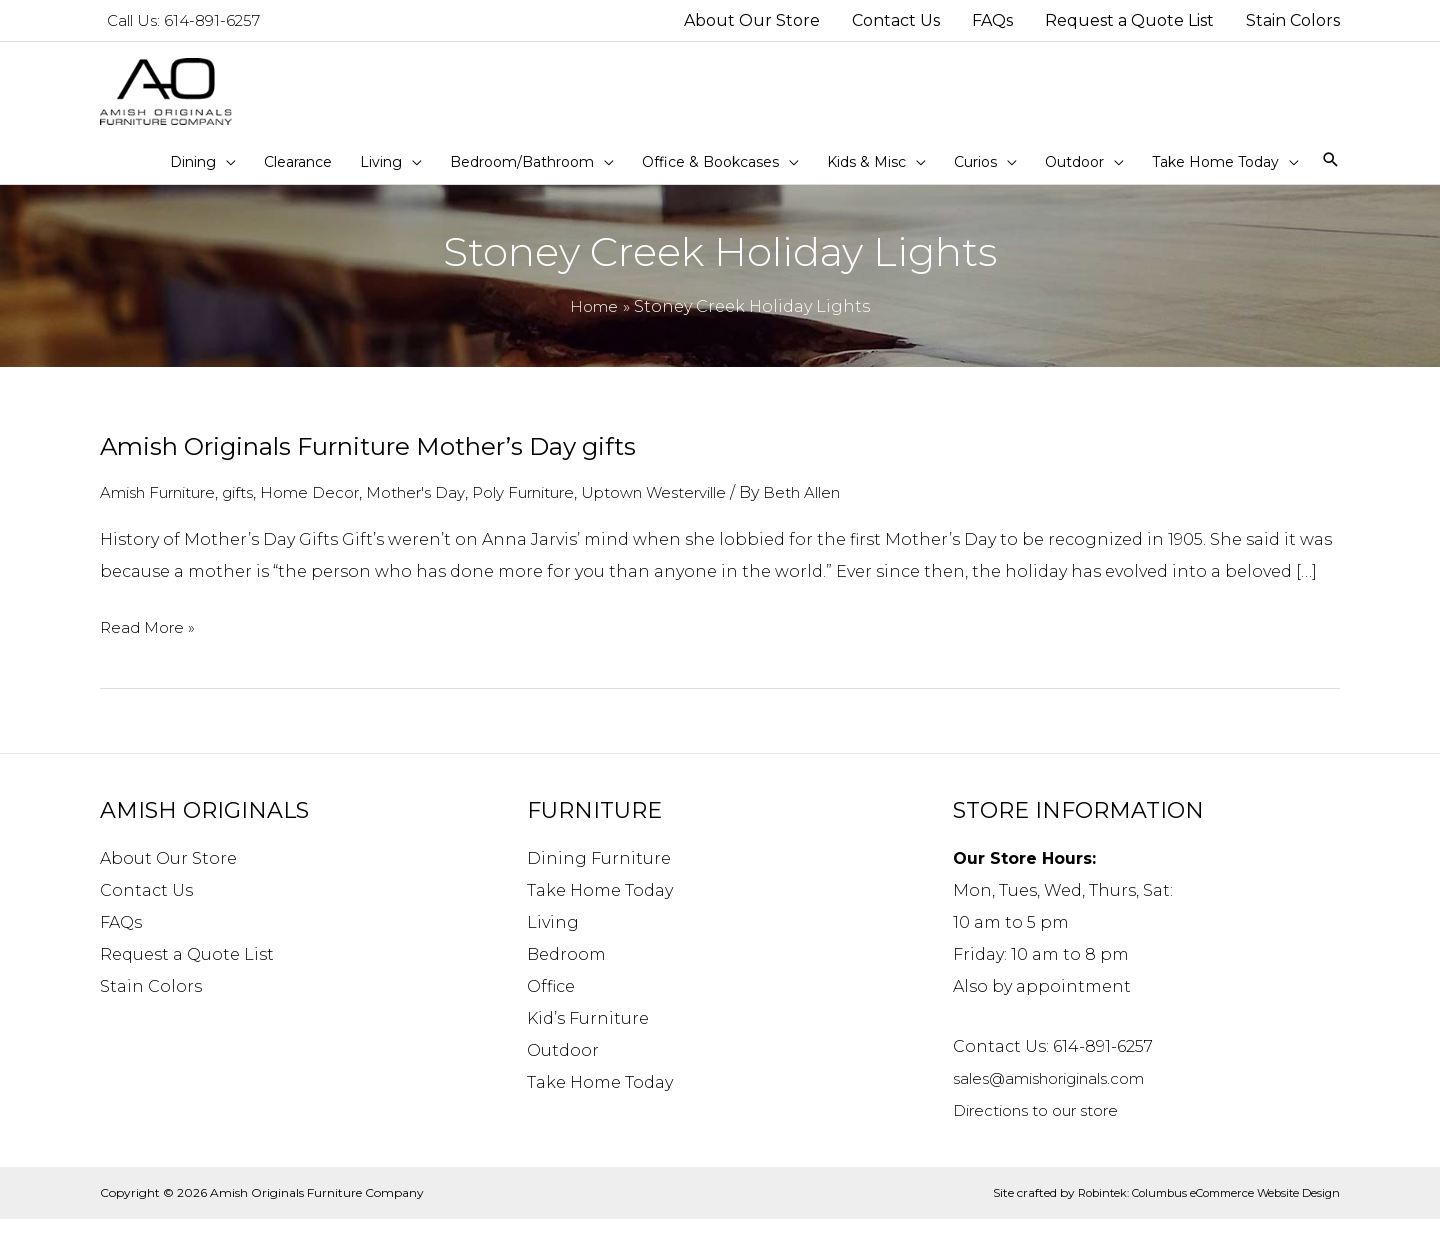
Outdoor (563, 1068)
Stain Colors (151, 1004)
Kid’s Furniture (588, 1036)
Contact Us (146, 908)
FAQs (121, 940)
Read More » (151, 646)
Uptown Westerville (727, 511)
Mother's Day (456, 511)
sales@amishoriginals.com (1065, 1096)
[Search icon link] (1329, 179)
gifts (263, 511)
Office (551, 1004)
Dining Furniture (599, 876)
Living (553, 940)
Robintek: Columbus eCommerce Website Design (1197, 1210)
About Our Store (168, 876)
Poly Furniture (578, 511)
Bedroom (566, 972)
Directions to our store (1048, 1128)
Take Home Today (600, 908)
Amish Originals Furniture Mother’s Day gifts (391, 465)
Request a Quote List (187, 972)
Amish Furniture (168, 511)
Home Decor (342, 511)
